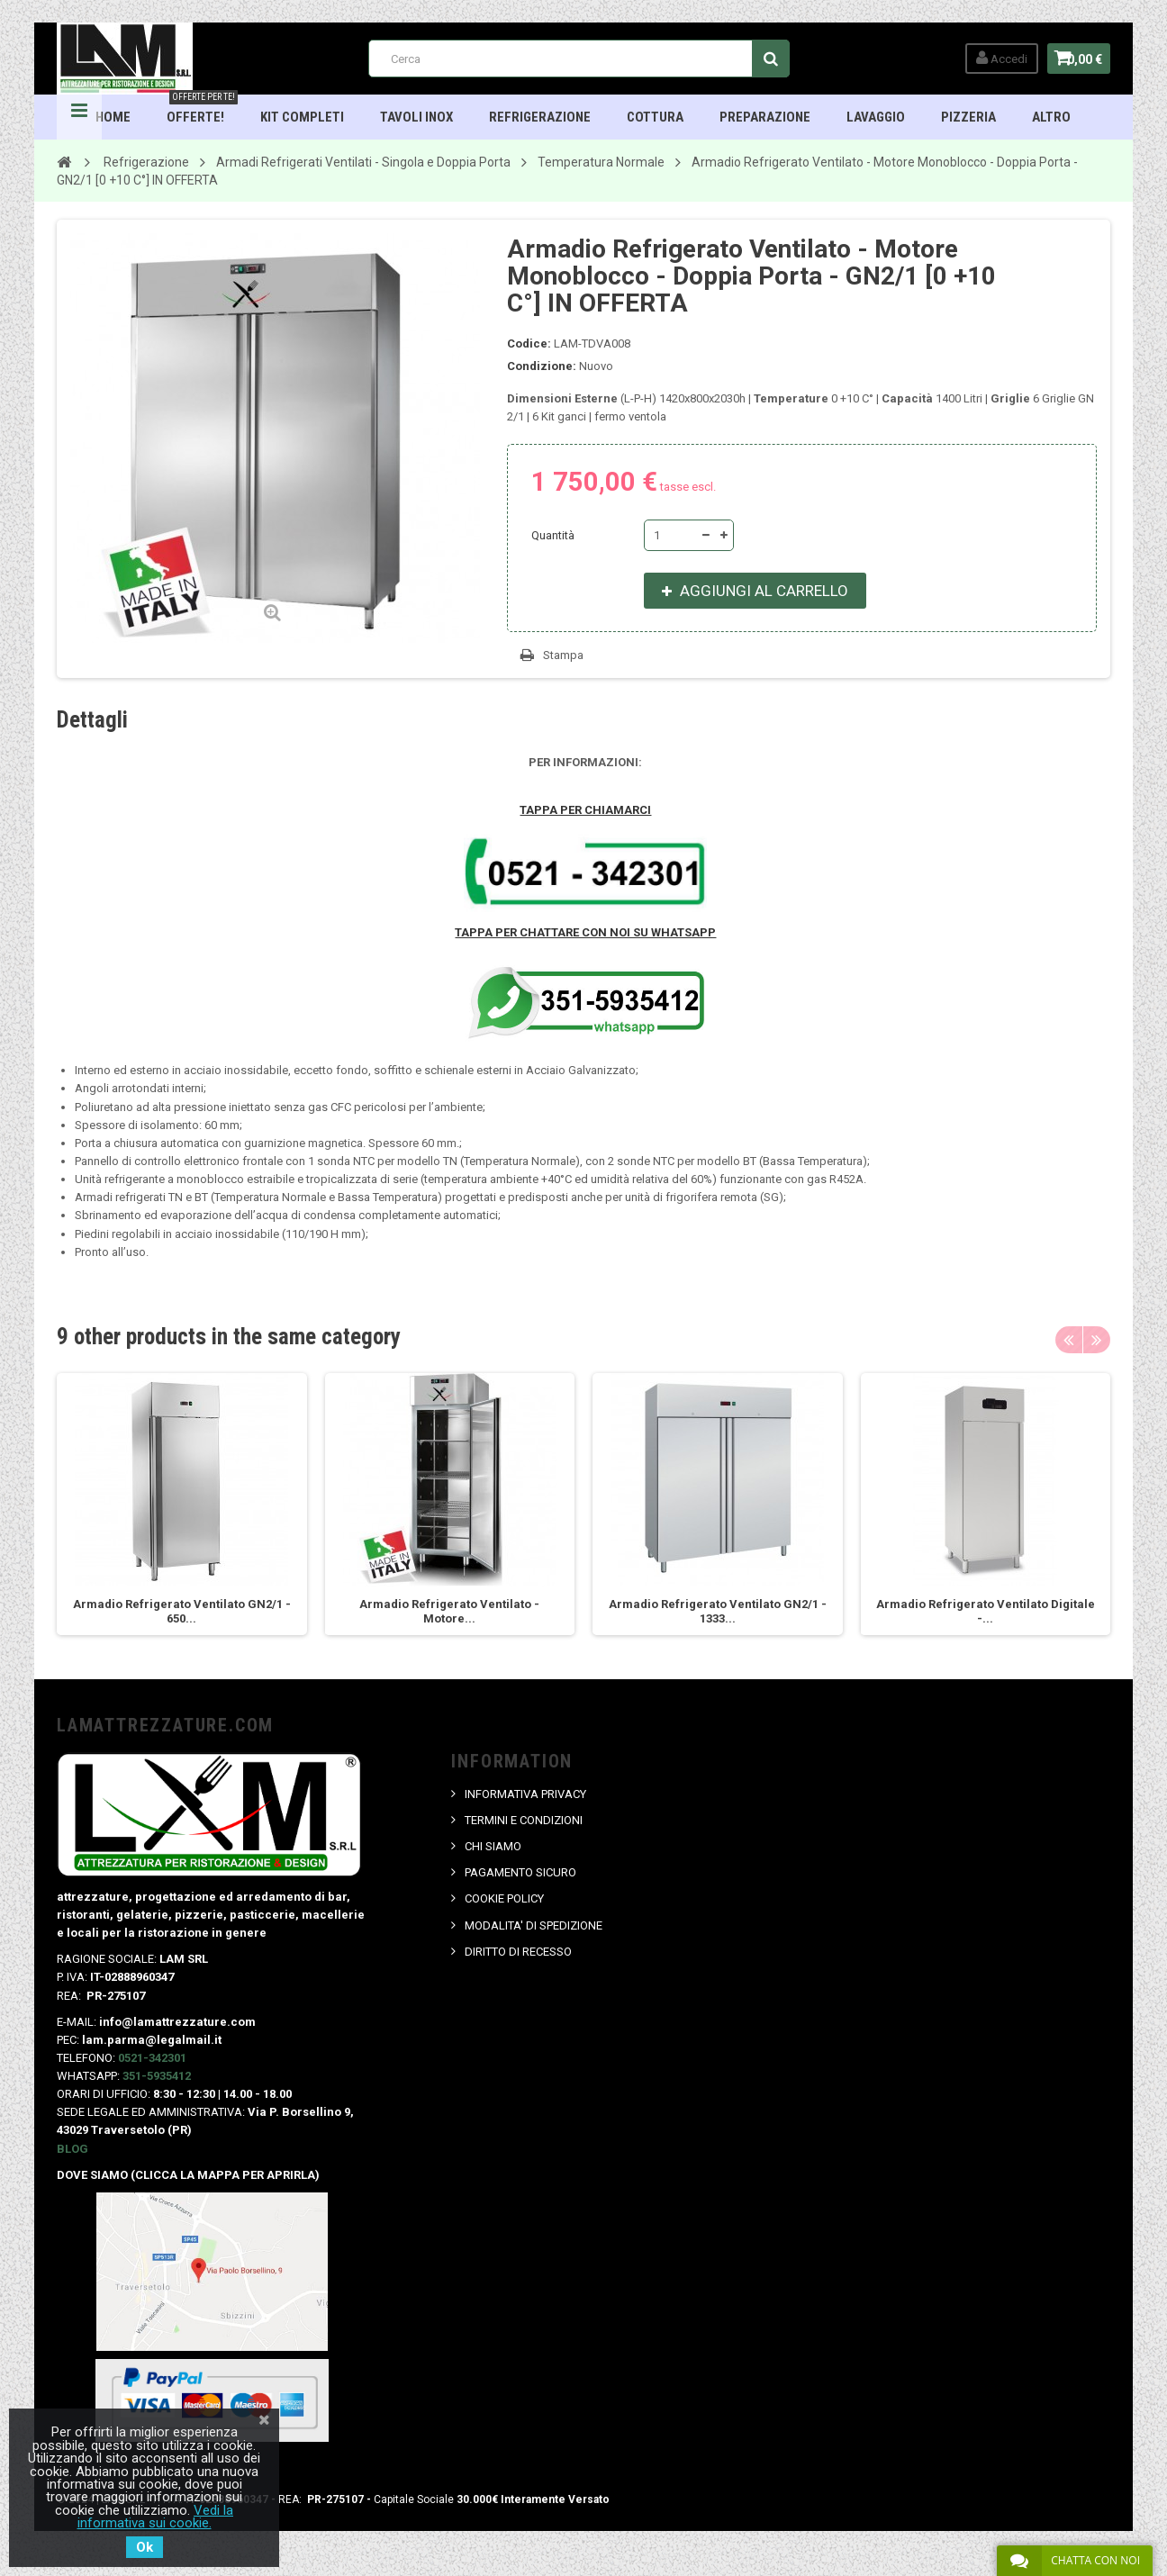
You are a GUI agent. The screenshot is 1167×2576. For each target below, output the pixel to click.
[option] (182, 1504)
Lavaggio (876, 117)
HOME (113, 117)
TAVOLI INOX (417, 117)
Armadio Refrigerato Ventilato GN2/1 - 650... (182, 1611)
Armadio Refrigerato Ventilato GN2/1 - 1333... (718, 1611)
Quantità (552, 535)
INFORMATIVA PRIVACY (526, 1794)
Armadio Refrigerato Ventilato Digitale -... (985, 1611)
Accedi (990, 58)
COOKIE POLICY (505, 1898)
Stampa (563, 655)
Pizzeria (969, 117)
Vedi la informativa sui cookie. (155, 2516)
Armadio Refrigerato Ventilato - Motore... (449, 1611)
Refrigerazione (541, 117)
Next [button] (1096, 1339)
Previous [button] (1068, 1339)
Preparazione (765, 117)
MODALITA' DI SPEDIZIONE (534, 1925)
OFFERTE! (203, 110)
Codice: (529, 343)
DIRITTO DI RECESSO (519, 1951)
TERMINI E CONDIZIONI (525, 1820)
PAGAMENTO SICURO (521, 1872)
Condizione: (541, 366)
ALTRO (1052, 117)
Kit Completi (303, 117)
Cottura (656, 117)
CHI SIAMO (494, 1846)
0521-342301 (152, 2058)
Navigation (79, 117)
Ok (144, 2547)
